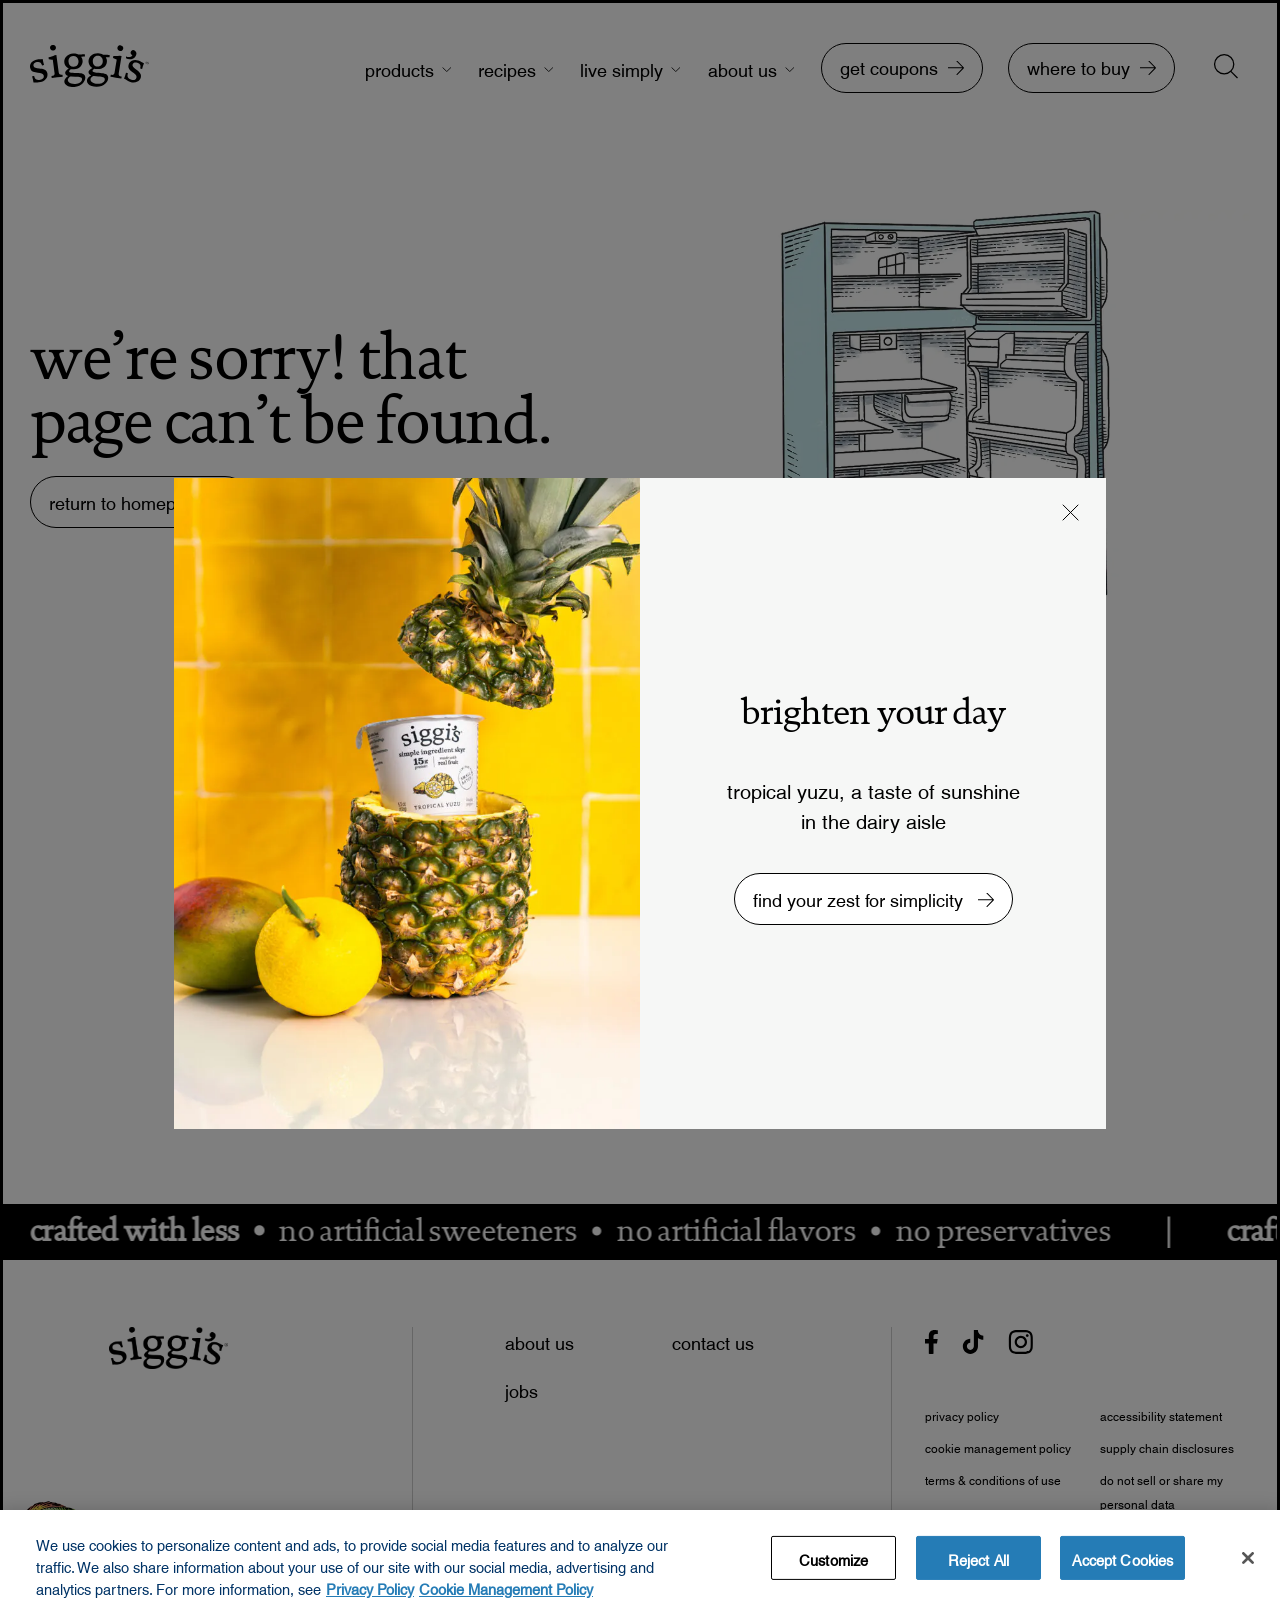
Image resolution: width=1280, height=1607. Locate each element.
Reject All (978, 1568)
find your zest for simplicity (860, 895)
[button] (1071, 515)
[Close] (1248, 1568)
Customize (833, 1568)
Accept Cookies (1122, 1568)
